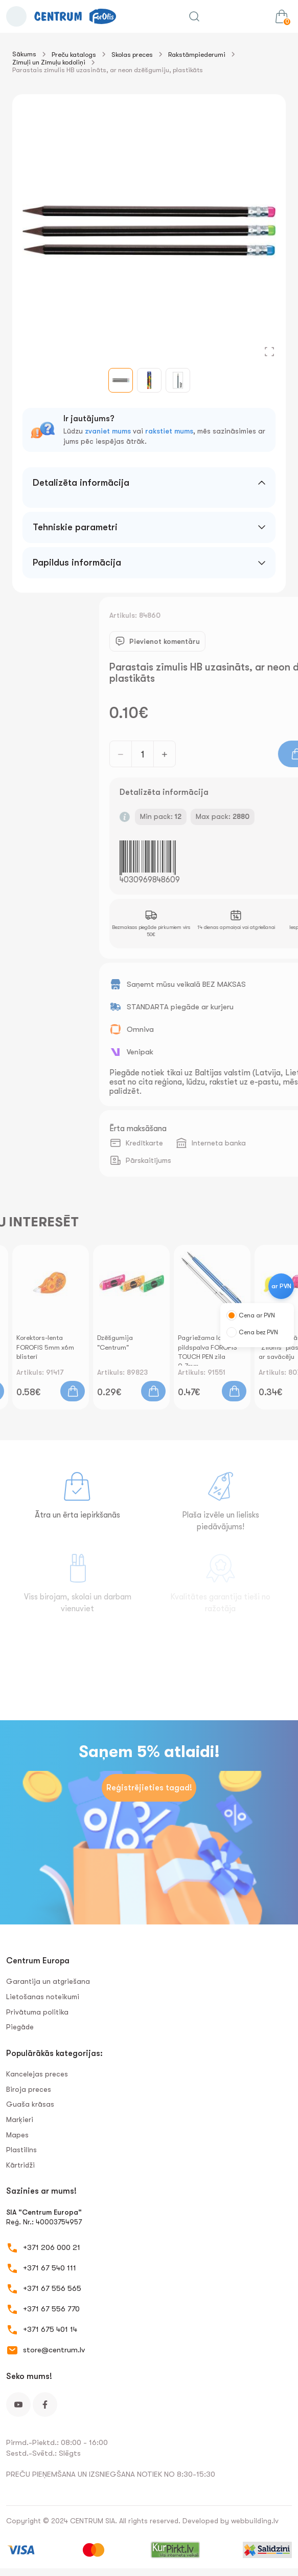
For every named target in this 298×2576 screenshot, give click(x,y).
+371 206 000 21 (51, 2247)
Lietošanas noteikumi (42, 1997)
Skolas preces (132, 54)
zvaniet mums (108, 431)
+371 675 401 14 (50, 2329)
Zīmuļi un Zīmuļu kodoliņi (48, 62)
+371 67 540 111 (49, 2267)
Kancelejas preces (37, 2074)
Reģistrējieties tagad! (149, 1787)
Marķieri (19, 2119)
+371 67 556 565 (52, 2288)
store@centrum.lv (54, 2349)
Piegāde (20, 2027)
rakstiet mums (169, 431)
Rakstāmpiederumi (196, 54)
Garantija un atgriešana (48, 1981)
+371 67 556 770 (51, 2308)
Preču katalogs (74, 54)
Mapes (17, 2135)
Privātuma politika (37, 2012)
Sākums (24, 54)
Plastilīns (21, 2150)
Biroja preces (28, 2089)
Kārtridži (20, 2165)
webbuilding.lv (255, 2521)
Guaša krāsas (30, 2104)
